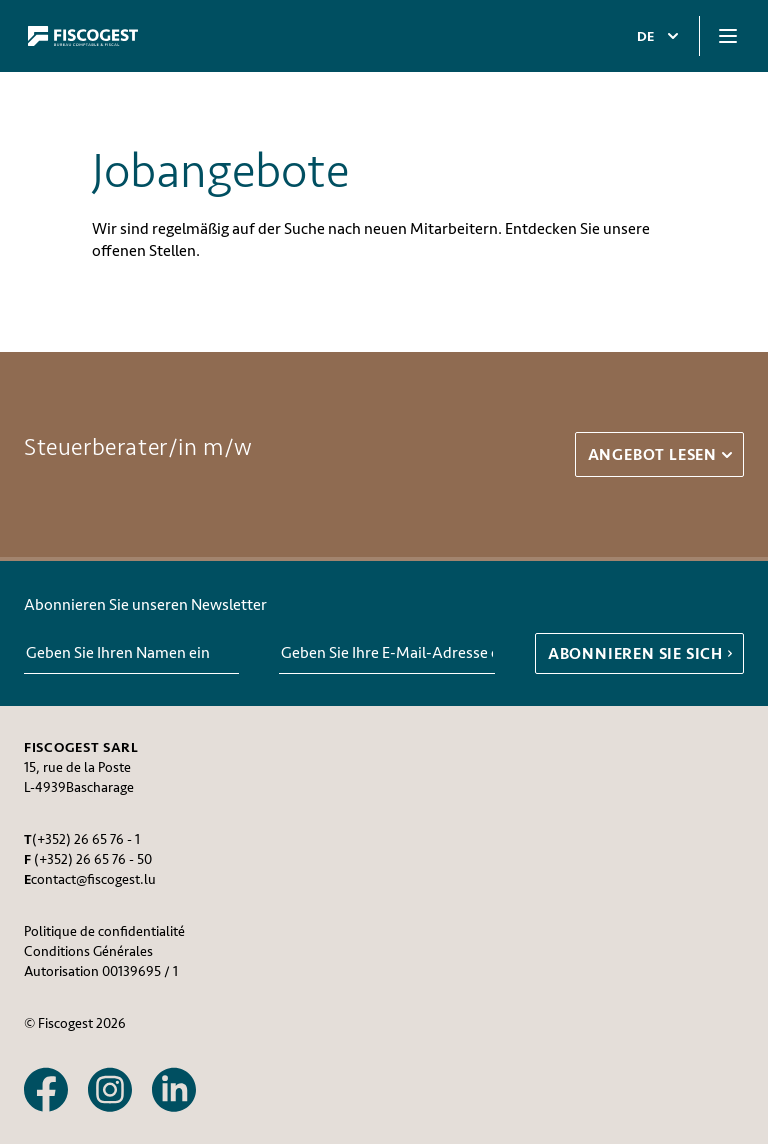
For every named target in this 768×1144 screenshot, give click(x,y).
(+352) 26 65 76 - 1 (86, 839)
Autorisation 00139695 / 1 (101, 971)
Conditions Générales (88, 951)
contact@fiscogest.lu (93, 879)
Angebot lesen (662, 455)
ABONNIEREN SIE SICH (642, 654)
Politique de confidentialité (104, 931)
